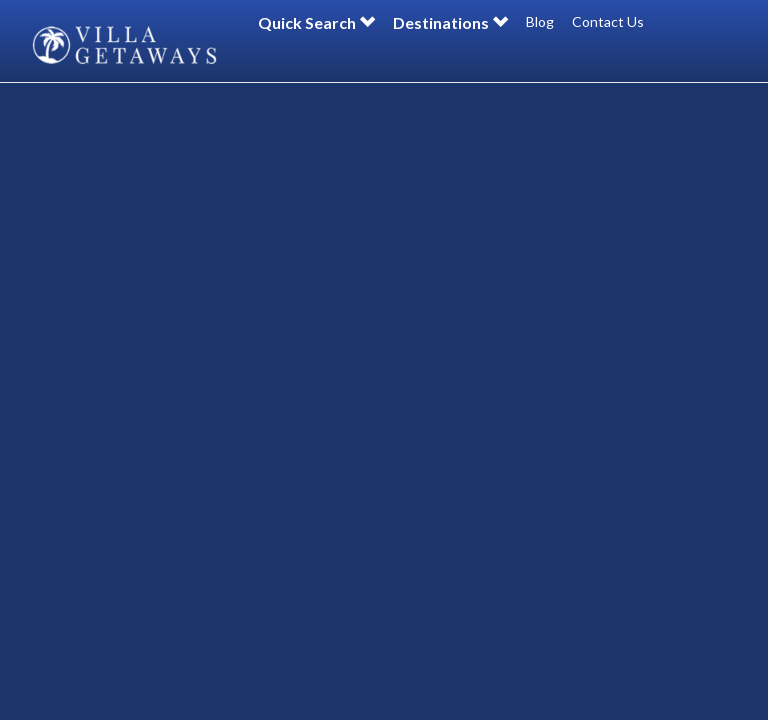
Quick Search (316, 22)
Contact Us (608, 21)
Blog (540, 21)
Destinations (450, 22)
